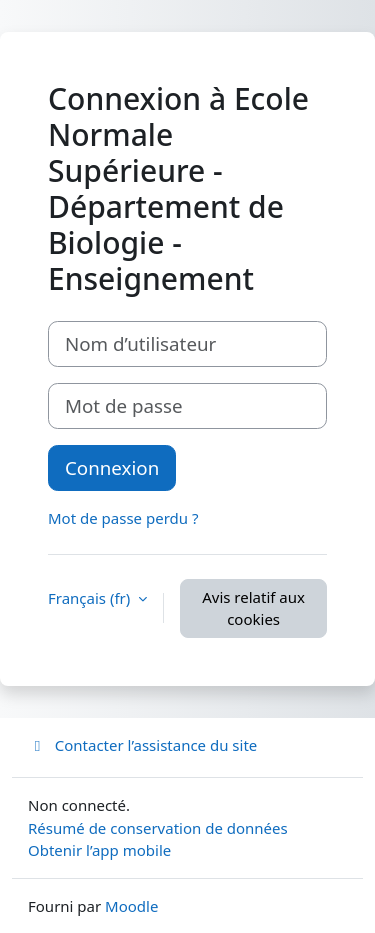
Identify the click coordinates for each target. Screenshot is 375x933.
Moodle (131, 906)
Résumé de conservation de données (158, 828)
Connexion (112, 467)
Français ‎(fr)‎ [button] (91, 598)
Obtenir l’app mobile (99, 850)
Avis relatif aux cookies (253, 608)
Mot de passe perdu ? (123, 518)
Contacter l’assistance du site (142, 745)
